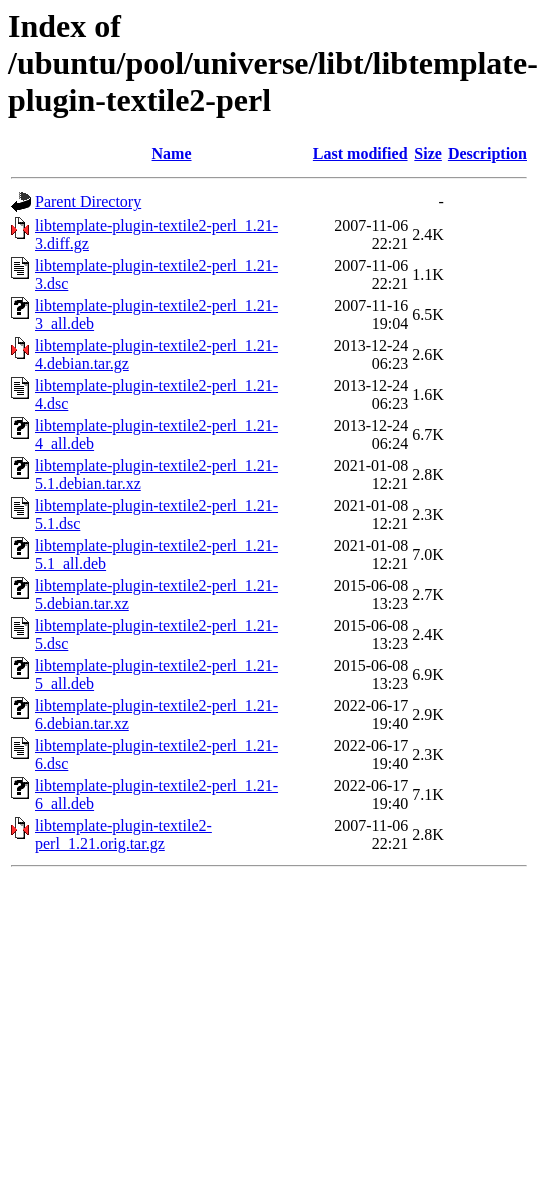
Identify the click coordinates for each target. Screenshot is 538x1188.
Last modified (360, 153)
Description (487, 153)
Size (428, 153)
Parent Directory (88, 201)
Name (172, 153)
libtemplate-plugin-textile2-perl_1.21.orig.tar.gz (123, 834)
